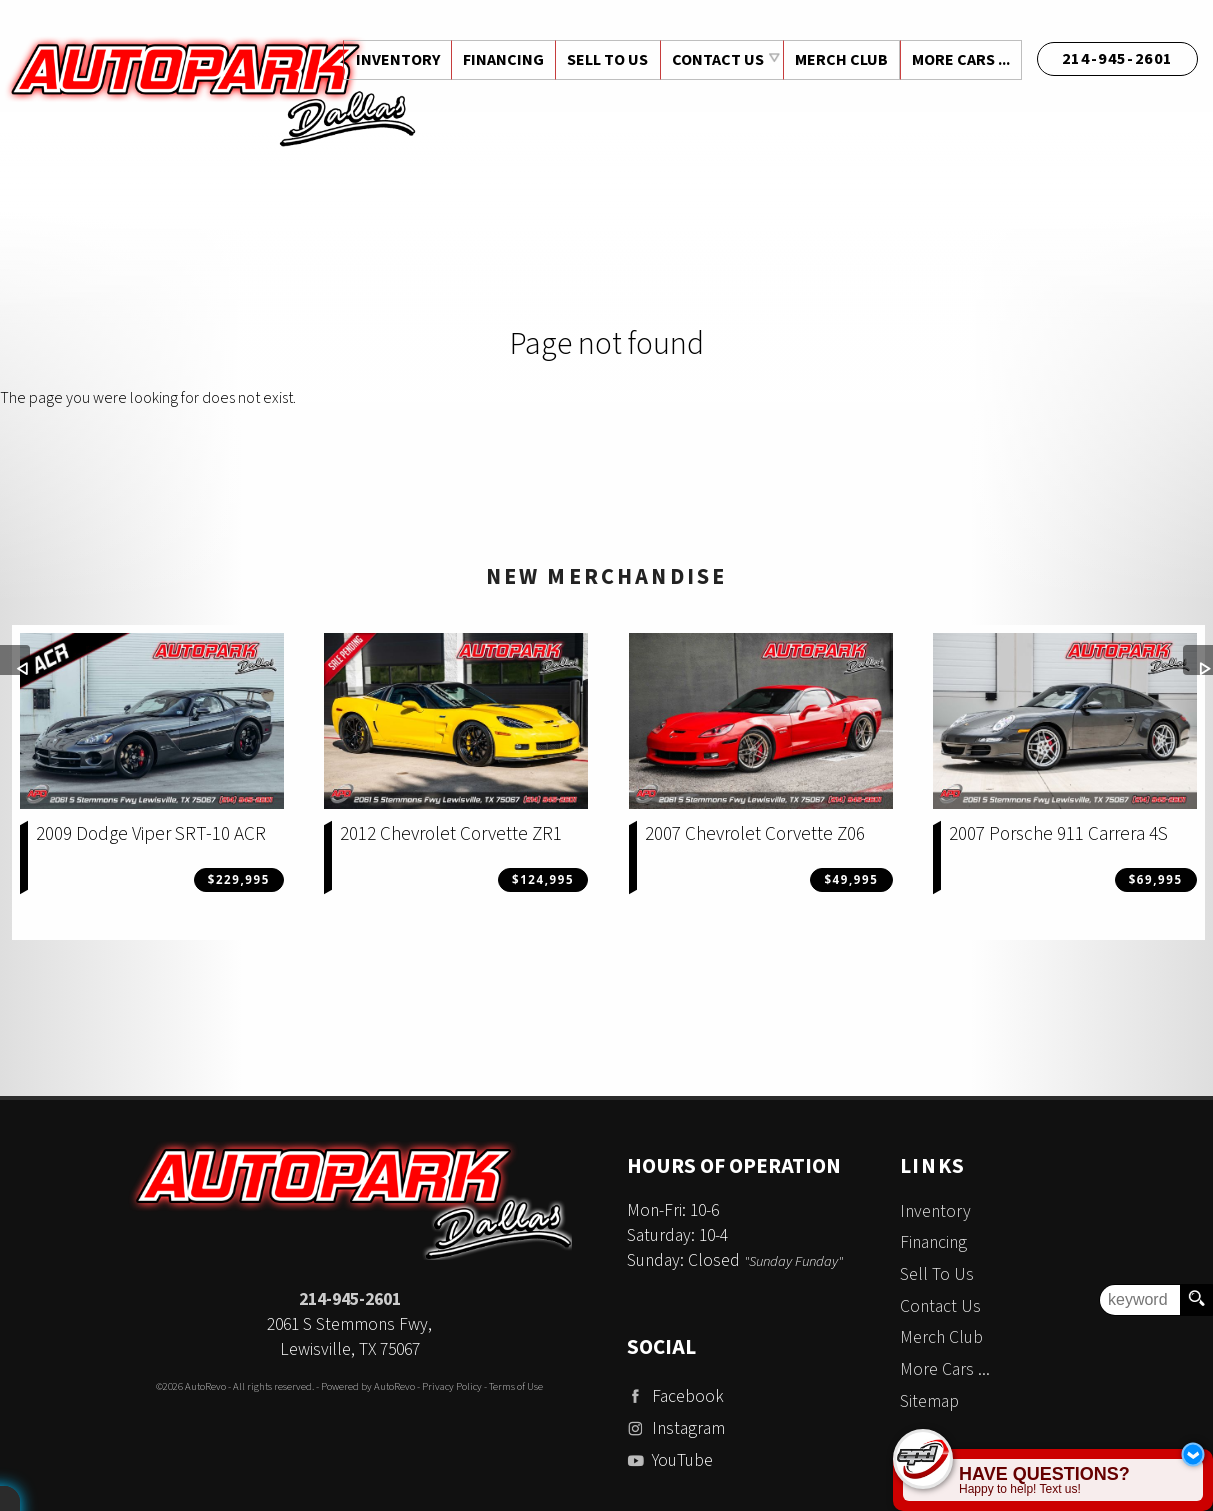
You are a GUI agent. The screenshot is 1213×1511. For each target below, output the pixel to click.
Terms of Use (516, 1386)
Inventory (935, 1211)
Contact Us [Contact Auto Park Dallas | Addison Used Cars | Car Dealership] (715, 60)
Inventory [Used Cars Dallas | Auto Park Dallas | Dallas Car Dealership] (392, 60)
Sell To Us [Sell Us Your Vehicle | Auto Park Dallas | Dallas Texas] (604, 60)
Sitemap (929, 1401)
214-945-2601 (350, 1299)
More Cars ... (960, 60)
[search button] (1196, 1300)
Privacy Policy (452, 1386)
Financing (933, 1242)
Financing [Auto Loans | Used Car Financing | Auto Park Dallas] (498, 60)
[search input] (1140, 1300)
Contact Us (940, 1306)
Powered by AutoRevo (368, 1386)
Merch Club (839, 60)
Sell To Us (937, 1274)
